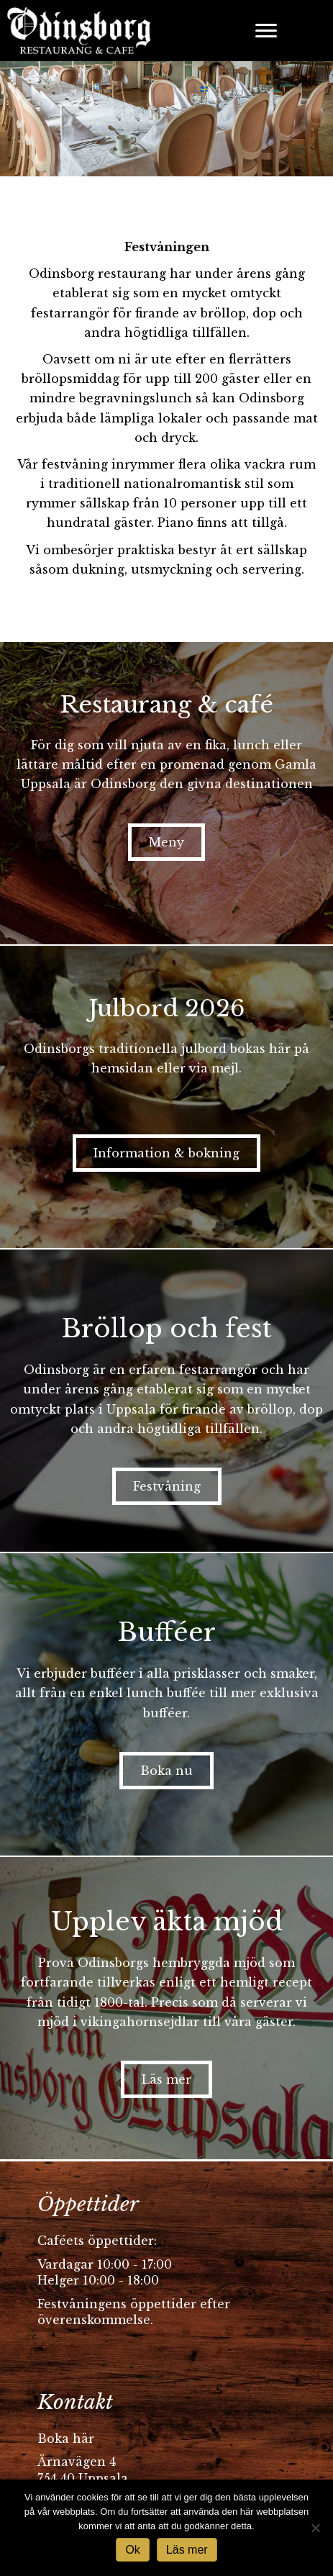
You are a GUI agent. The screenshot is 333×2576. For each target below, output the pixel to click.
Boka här (65, 2438)
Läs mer (187, 2550)
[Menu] (266, 31)
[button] (166, 842)
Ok (132, 2550)
